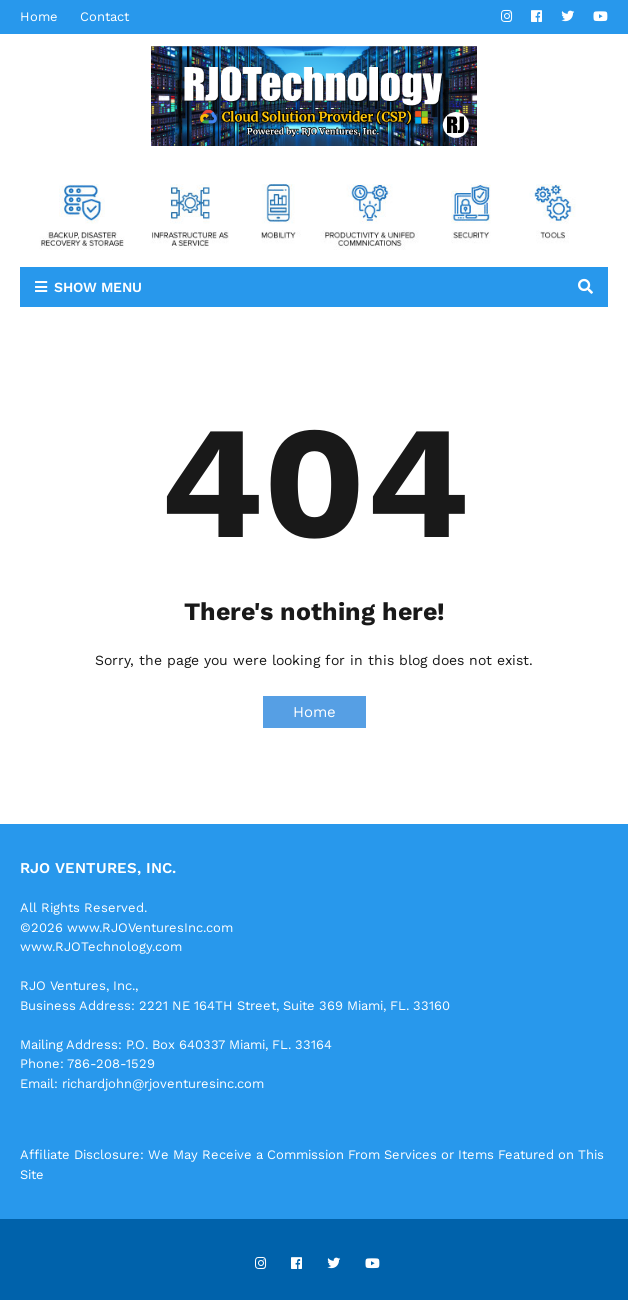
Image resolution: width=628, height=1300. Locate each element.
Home (39, 16)
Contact (104, 16)
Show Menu (98, 287)
